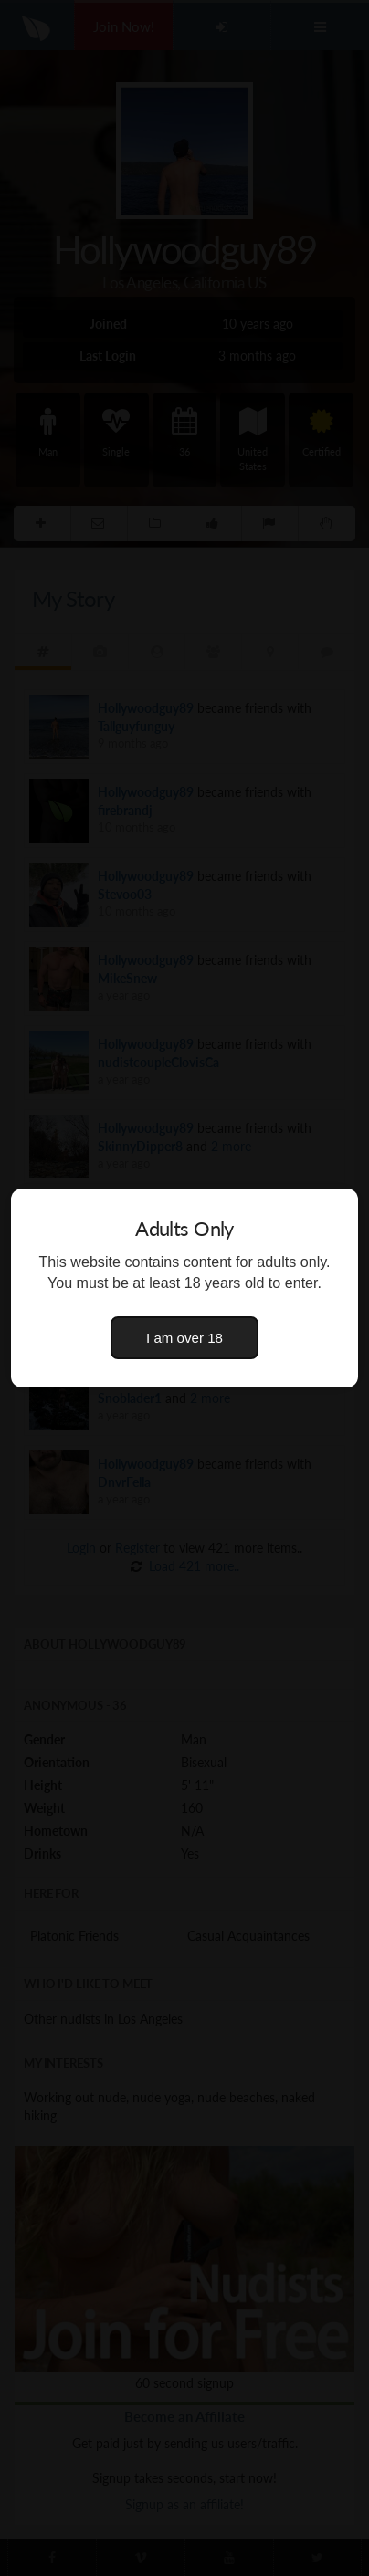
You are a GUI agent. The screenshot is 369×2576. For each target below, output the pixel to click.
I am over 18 (184, 1338)
